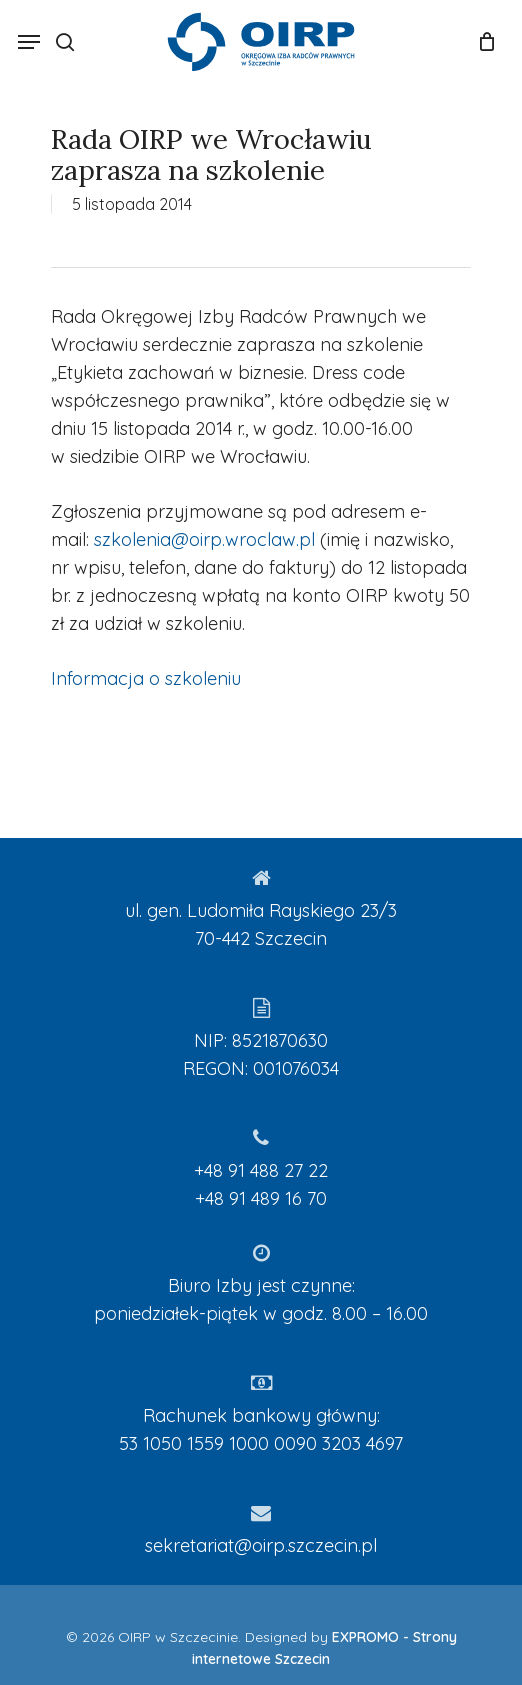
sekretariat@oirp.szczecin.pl (261, 1545)
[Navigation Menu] (29, 42)
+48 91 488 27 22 (261, 1170)
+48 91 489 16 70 (261, 1198)
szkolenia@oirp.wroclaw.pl (204, 539)
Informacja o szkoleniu (146, 678)
